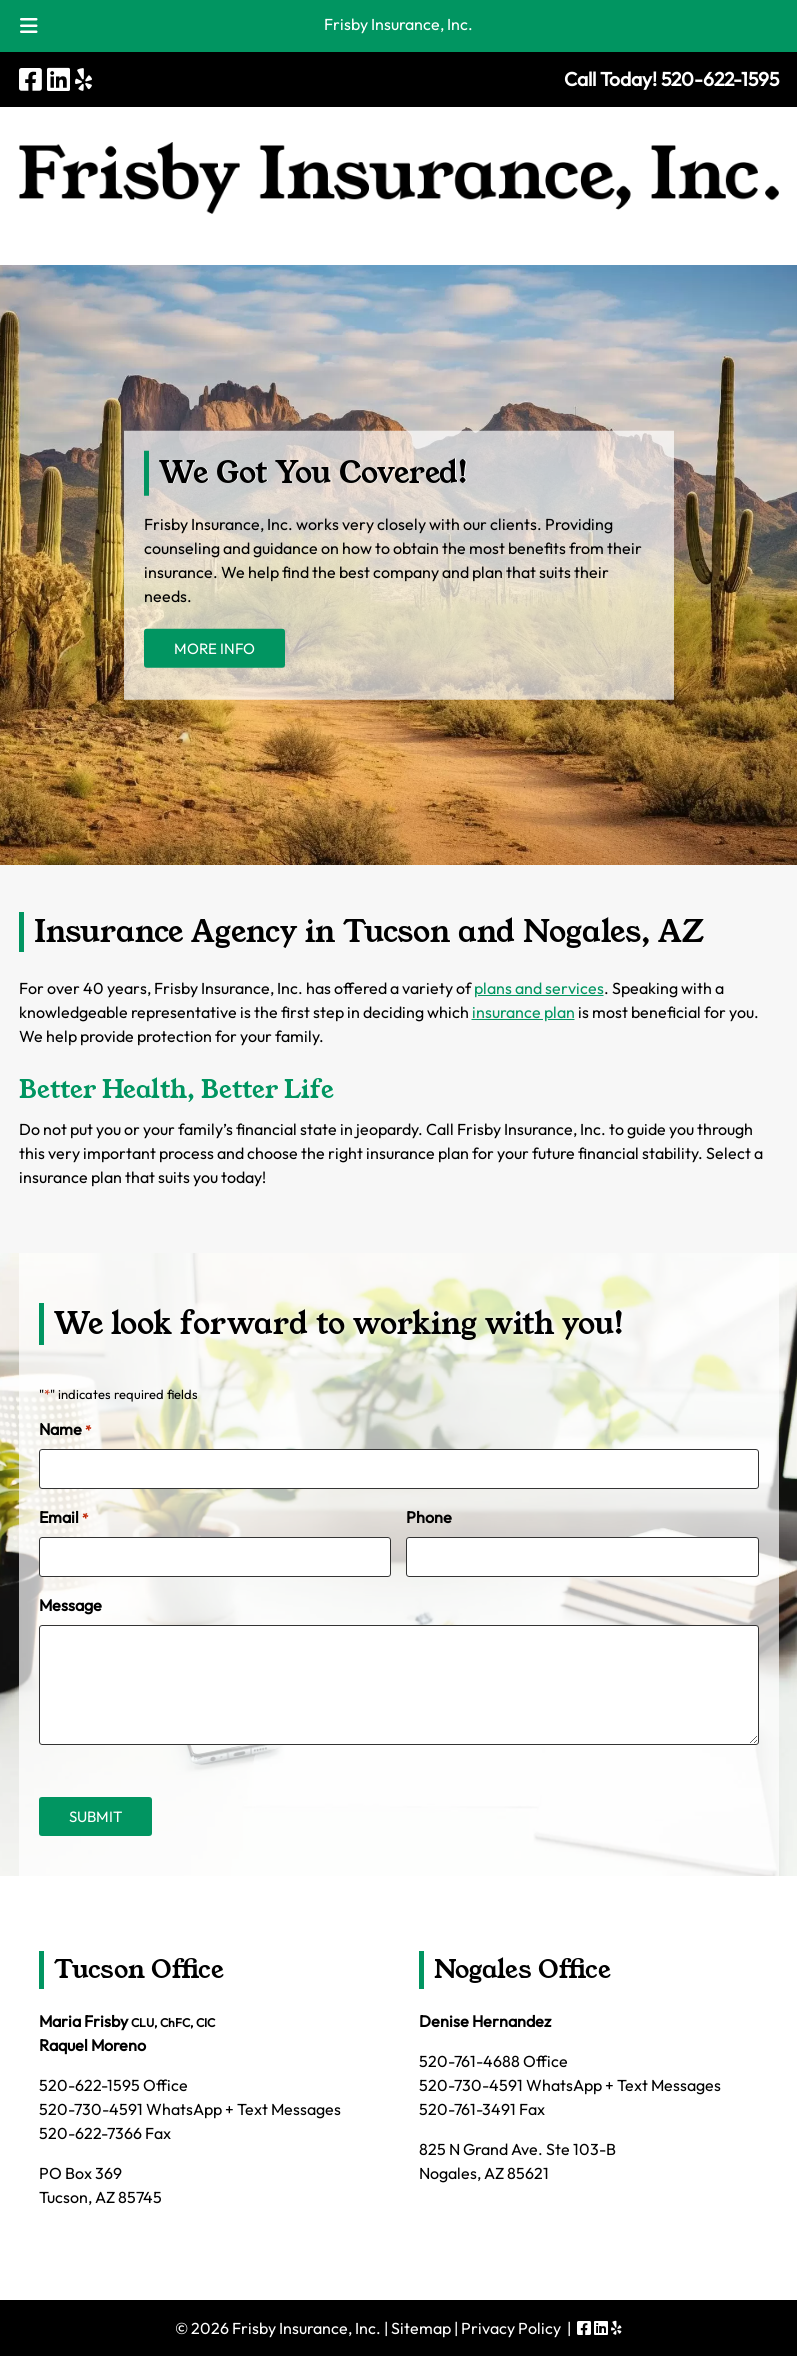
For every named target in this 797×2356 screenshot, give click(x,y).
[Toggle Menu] (29, 26)
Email (63, 1518)
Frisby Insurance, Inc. (398, 24)
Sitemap (421, 2328)
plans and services (539, 988)
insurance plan (523, 1012)
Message (70, 1605)
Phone (429, 1517)
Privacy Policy (511, 2328)
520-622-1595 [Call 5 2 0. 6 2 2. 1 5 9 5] (89, 2085)
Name (65, 1430)
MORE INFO (214, 648)
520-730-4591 (91, 2109)
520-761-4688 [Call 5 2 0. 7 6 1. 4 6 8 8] (469, 2061)
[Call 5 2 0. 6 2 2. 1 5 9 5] (720, 79)
